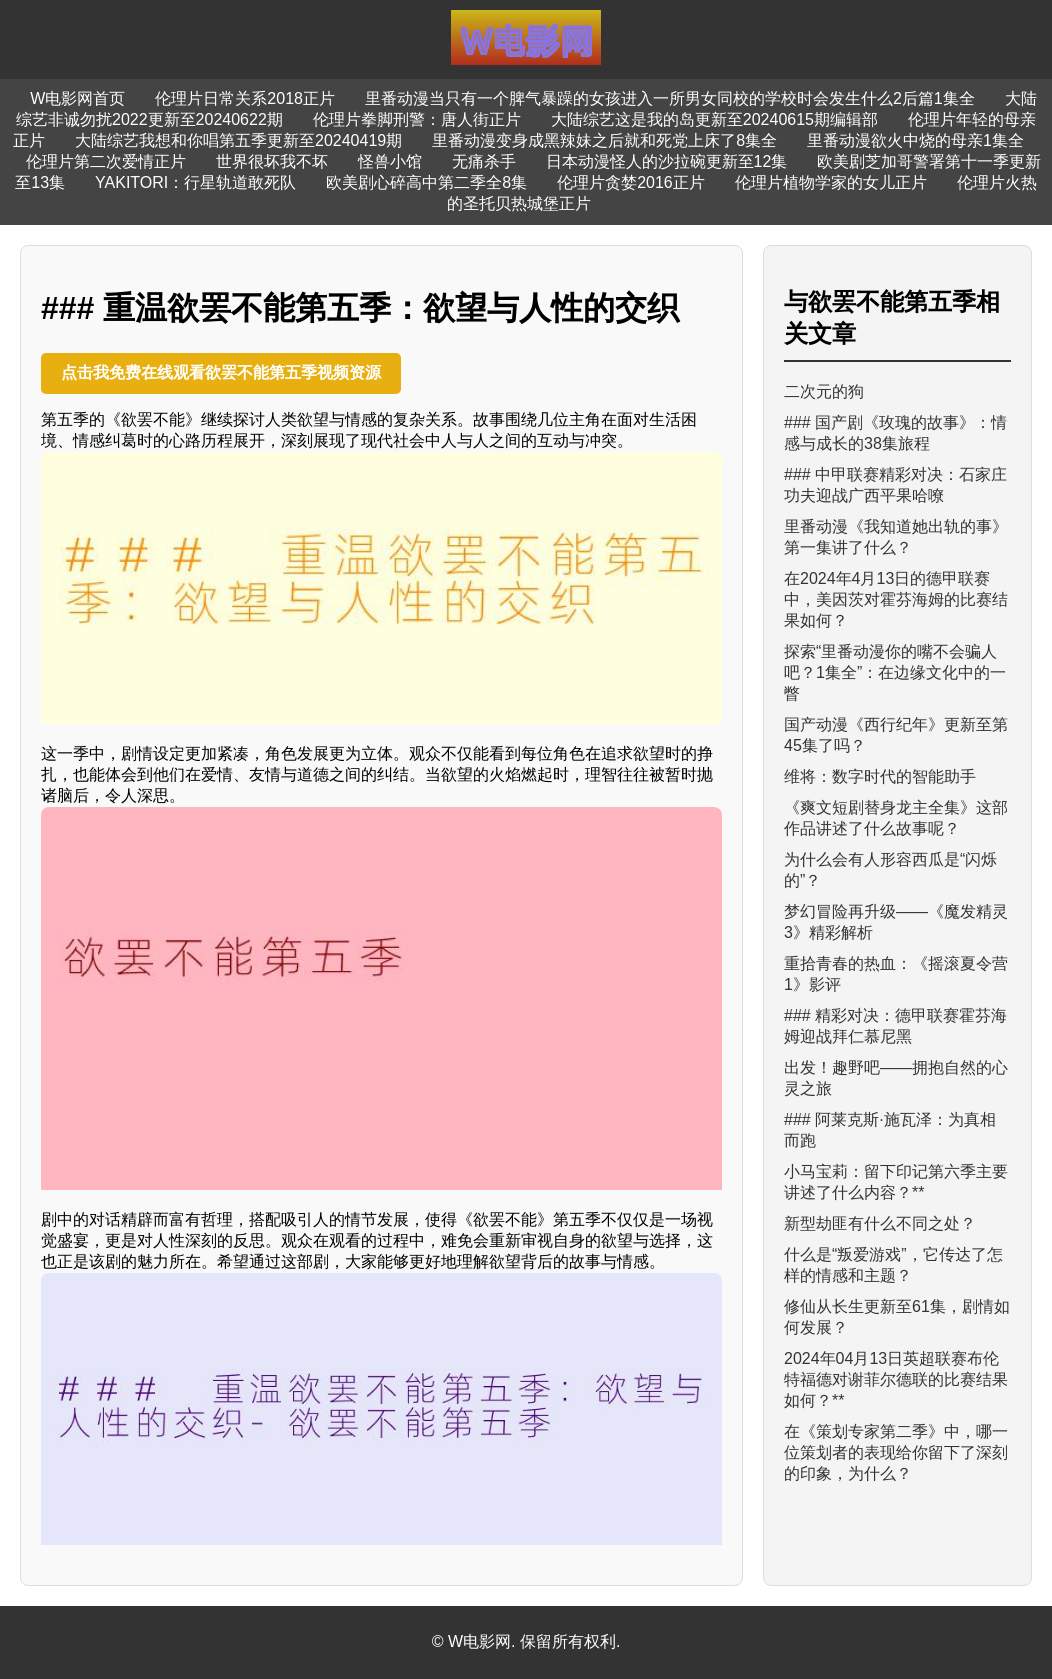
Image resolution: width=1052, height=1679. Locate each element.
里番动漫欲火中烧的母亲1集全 (915, 140)
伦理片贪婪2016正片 (631, 182)
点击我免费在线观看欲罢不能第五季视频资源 (221, 372)
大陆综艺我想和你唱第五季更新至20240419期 (238, 140)
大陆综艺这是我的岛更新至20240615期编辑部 (714, 119)
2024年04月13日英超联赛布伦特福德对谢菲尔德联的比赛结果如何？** (896, 1379)
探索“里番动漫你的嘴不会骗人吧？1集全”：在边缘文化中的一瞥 (895, 672)
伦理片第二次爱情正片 (106, 161)
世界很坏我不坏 (272, 161)
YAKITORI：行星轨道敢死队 (195, 182)
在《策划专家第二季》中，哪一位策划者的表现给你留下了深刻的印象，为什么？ (896, 1452)
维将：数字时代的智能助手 (880, 776)
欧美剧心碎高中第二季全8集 (426, 182)
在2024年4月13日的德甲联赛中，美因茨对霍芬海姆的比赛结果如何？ (896, 599)
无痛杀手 (484, 161)
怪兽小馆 (390, 161)
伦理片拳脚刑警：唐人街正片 (417, 119)
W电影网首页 (77, 98)
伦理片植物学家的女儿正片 (831, 182)
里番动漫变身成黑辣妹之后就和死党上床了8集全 (604, 140)
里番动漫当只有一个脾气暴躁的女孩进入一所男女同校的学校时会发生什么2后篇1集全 (670, 98)
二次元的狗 (824, 391)
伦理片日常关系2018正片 (245, 98)
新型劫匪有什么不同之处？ (880, 1223)
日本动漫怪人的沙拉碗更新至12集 (667, 161)
